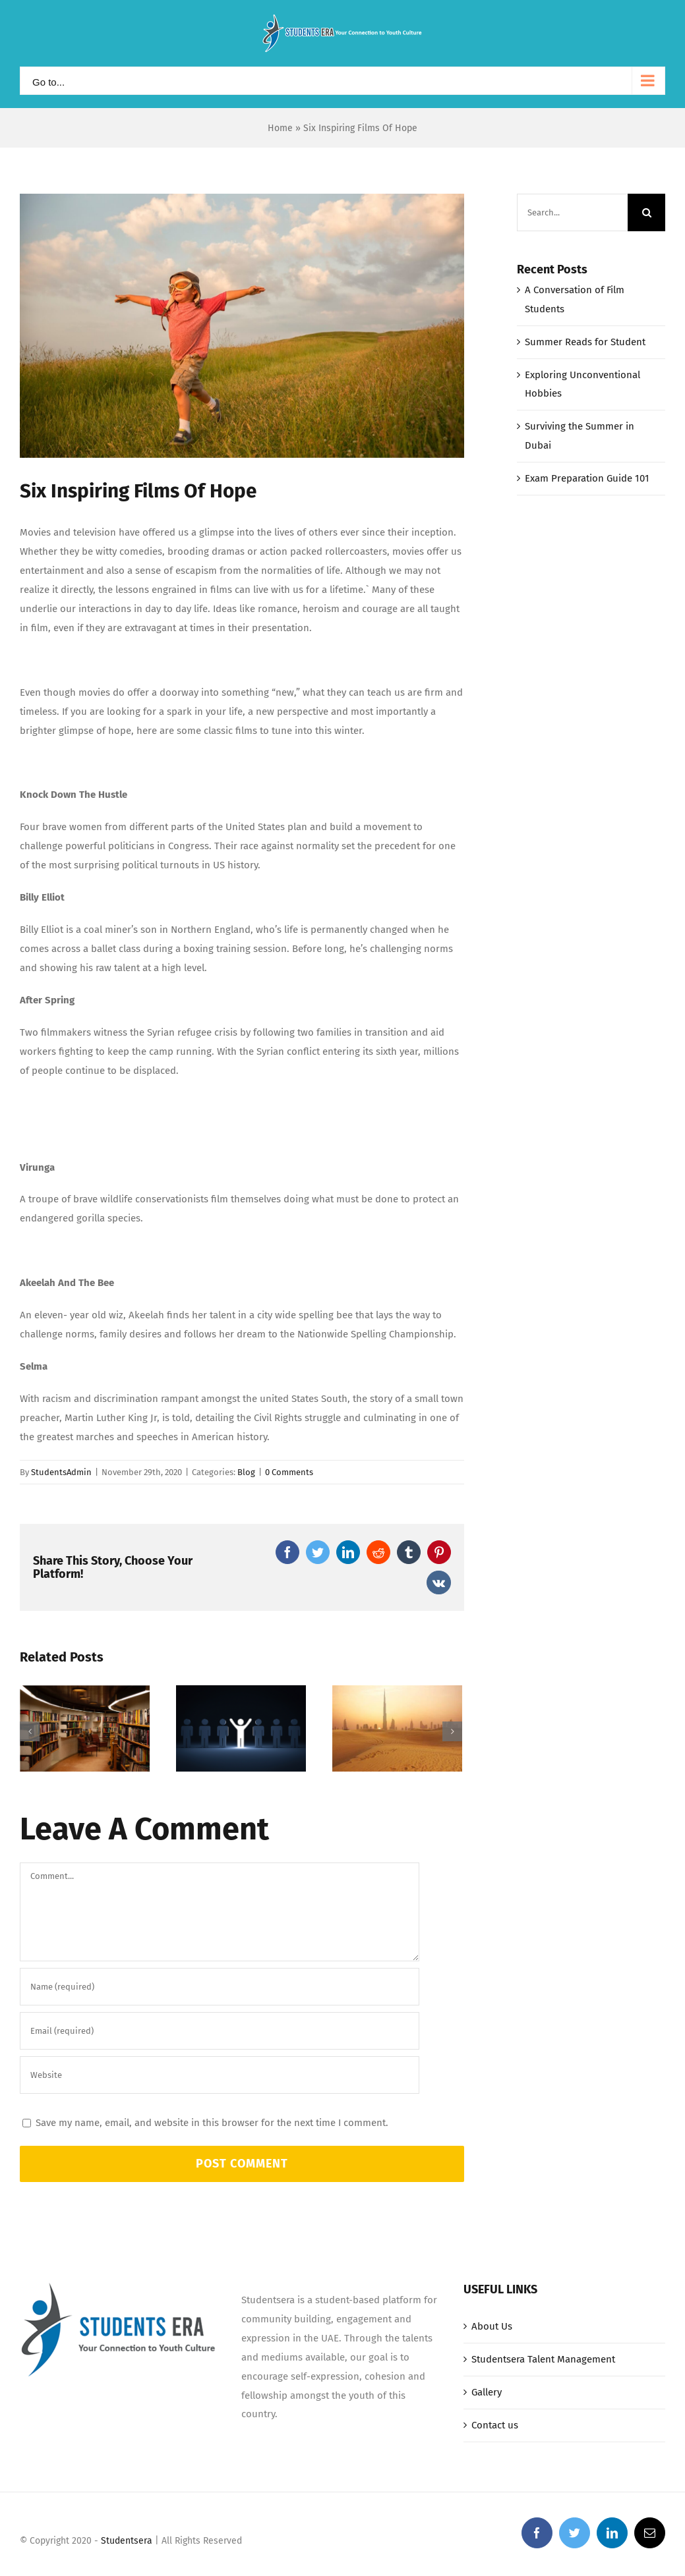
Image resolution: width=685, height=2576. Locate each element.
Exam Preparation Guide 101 (587, 478)
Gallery (486, 2467)
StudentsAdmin (61, 1472)
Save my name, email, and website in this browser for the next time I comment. (212, 2197)
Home (280, 128)
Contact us (494, 2500)
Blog (246, 1472)
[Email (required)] (219, 2105)
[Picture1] (242, 326)
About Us (491, 2401)
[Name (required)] (219, 2061)
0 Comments (289, 1472)
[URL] (219, 2149)
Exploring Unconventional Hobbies (218, 1810)
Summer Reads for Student (585, 342)
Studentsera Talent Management (543, 2434)
